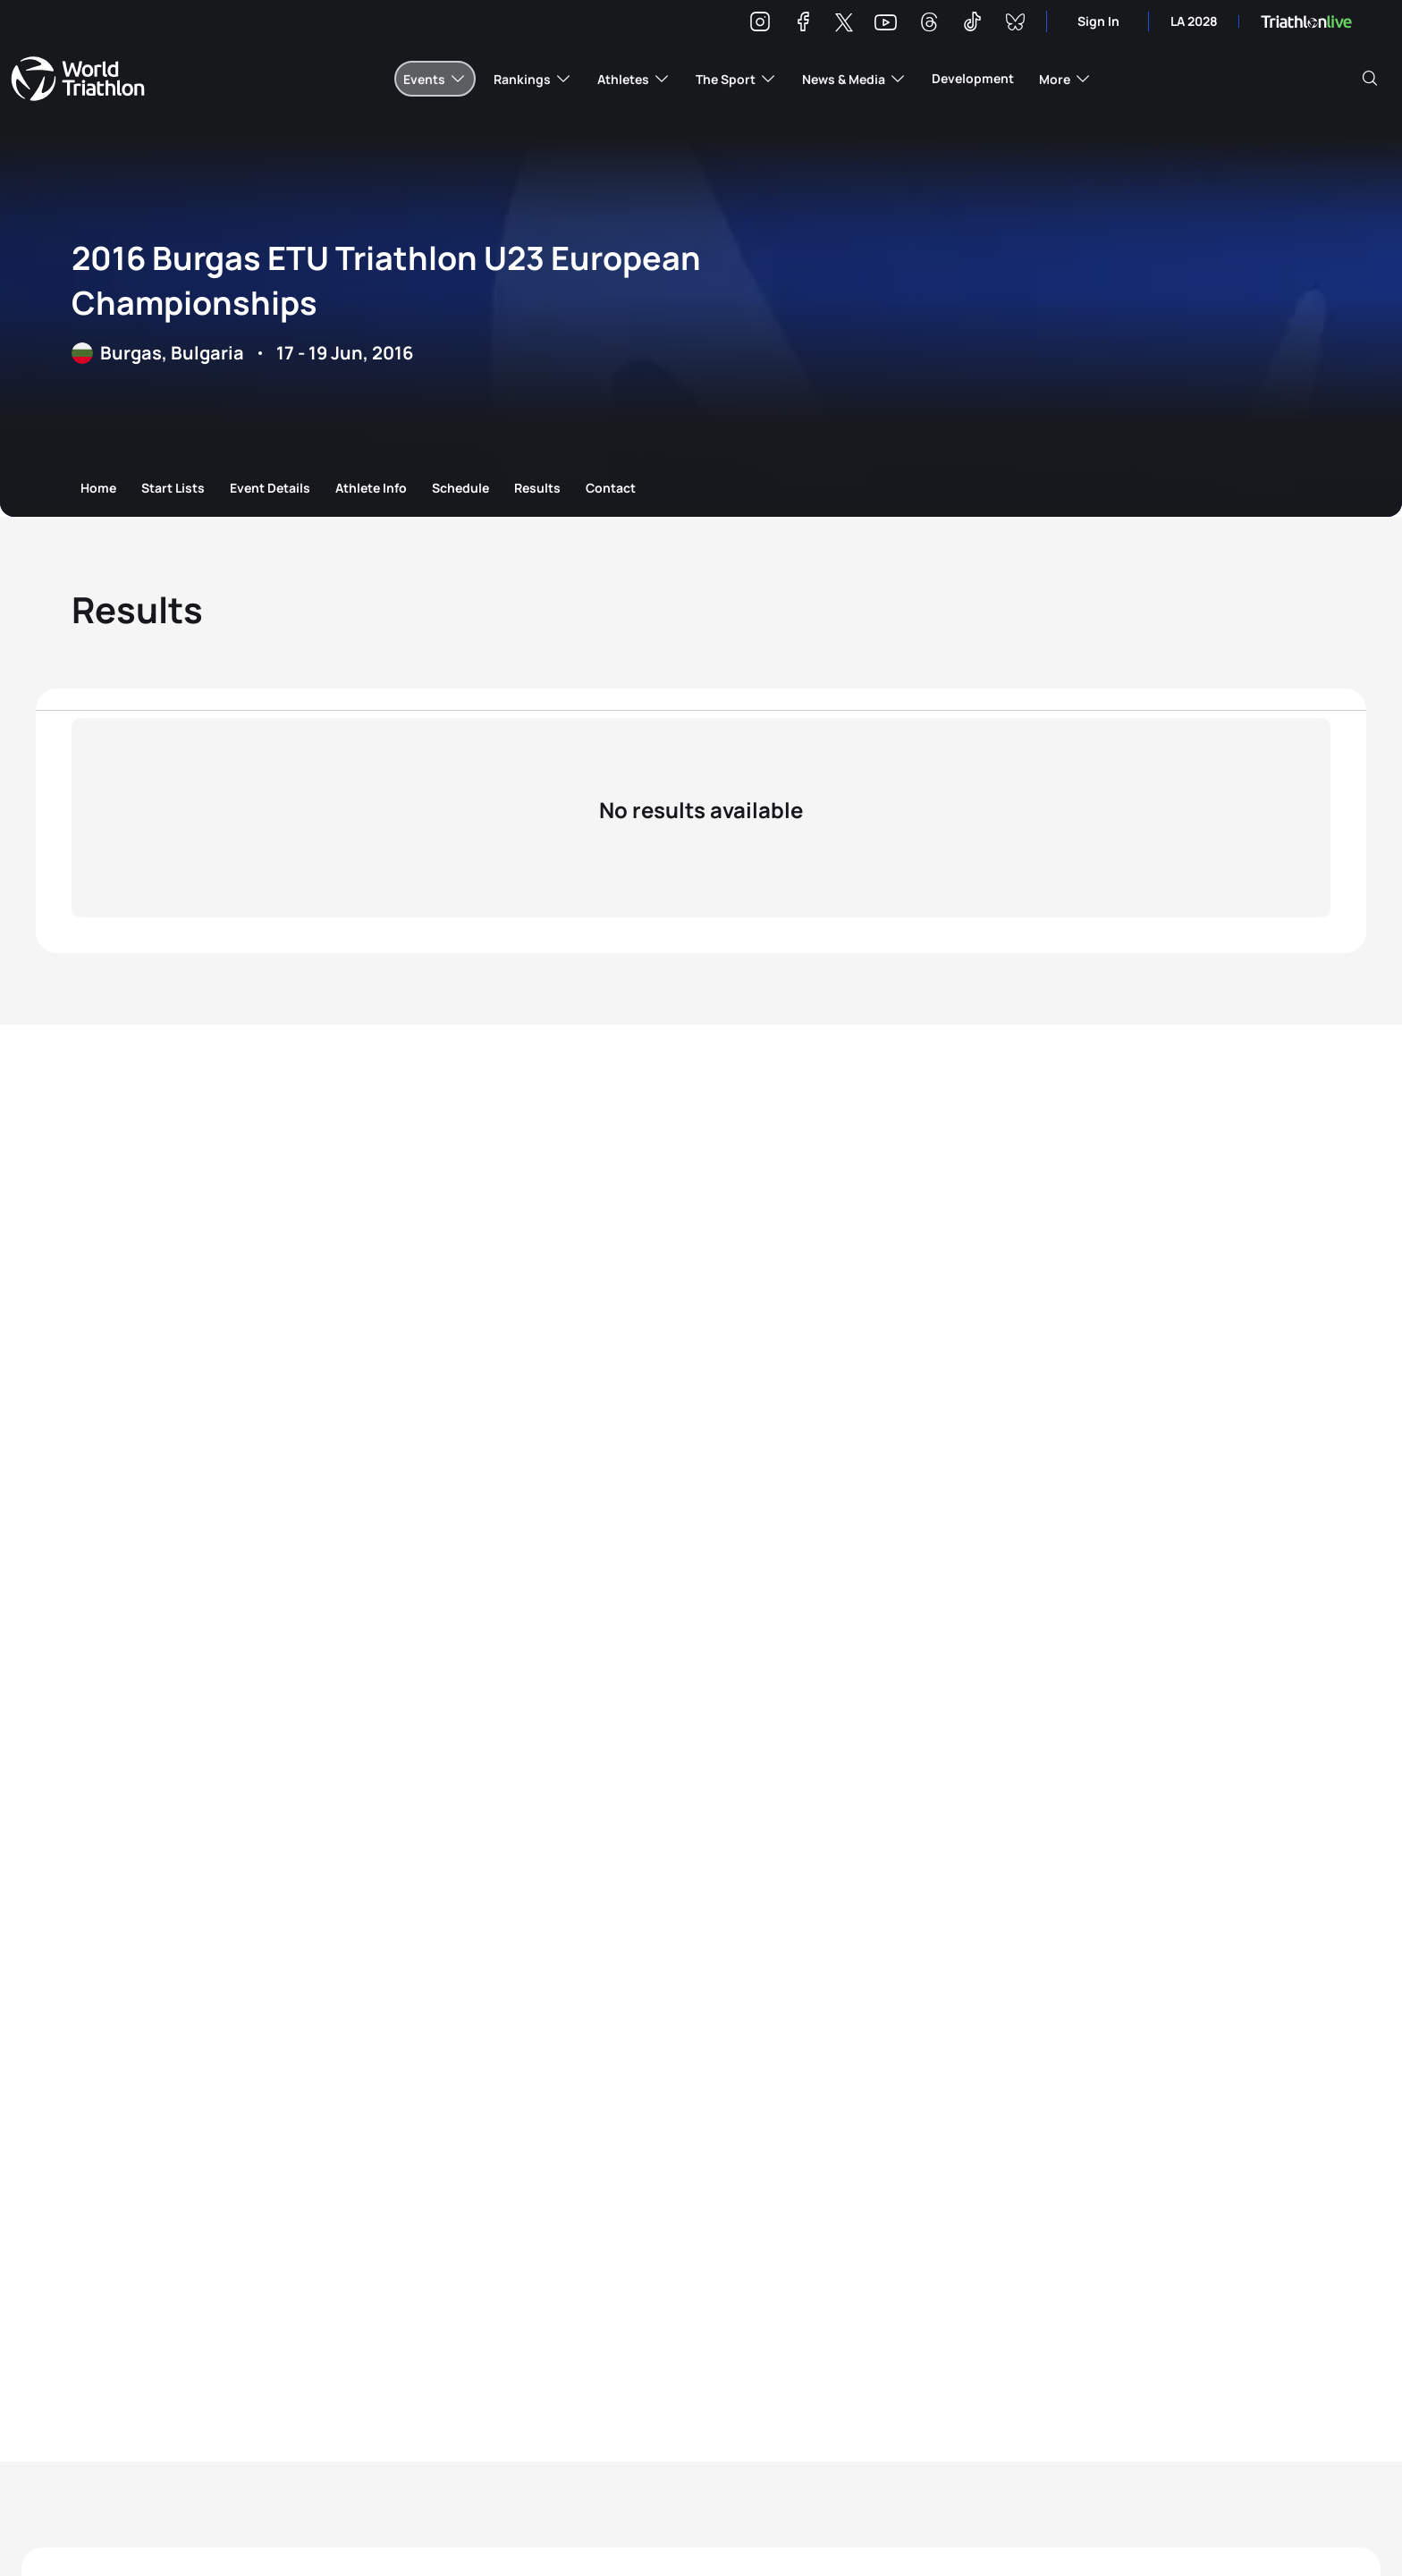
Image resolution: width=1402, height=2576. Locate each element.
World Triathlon (78, 78)
